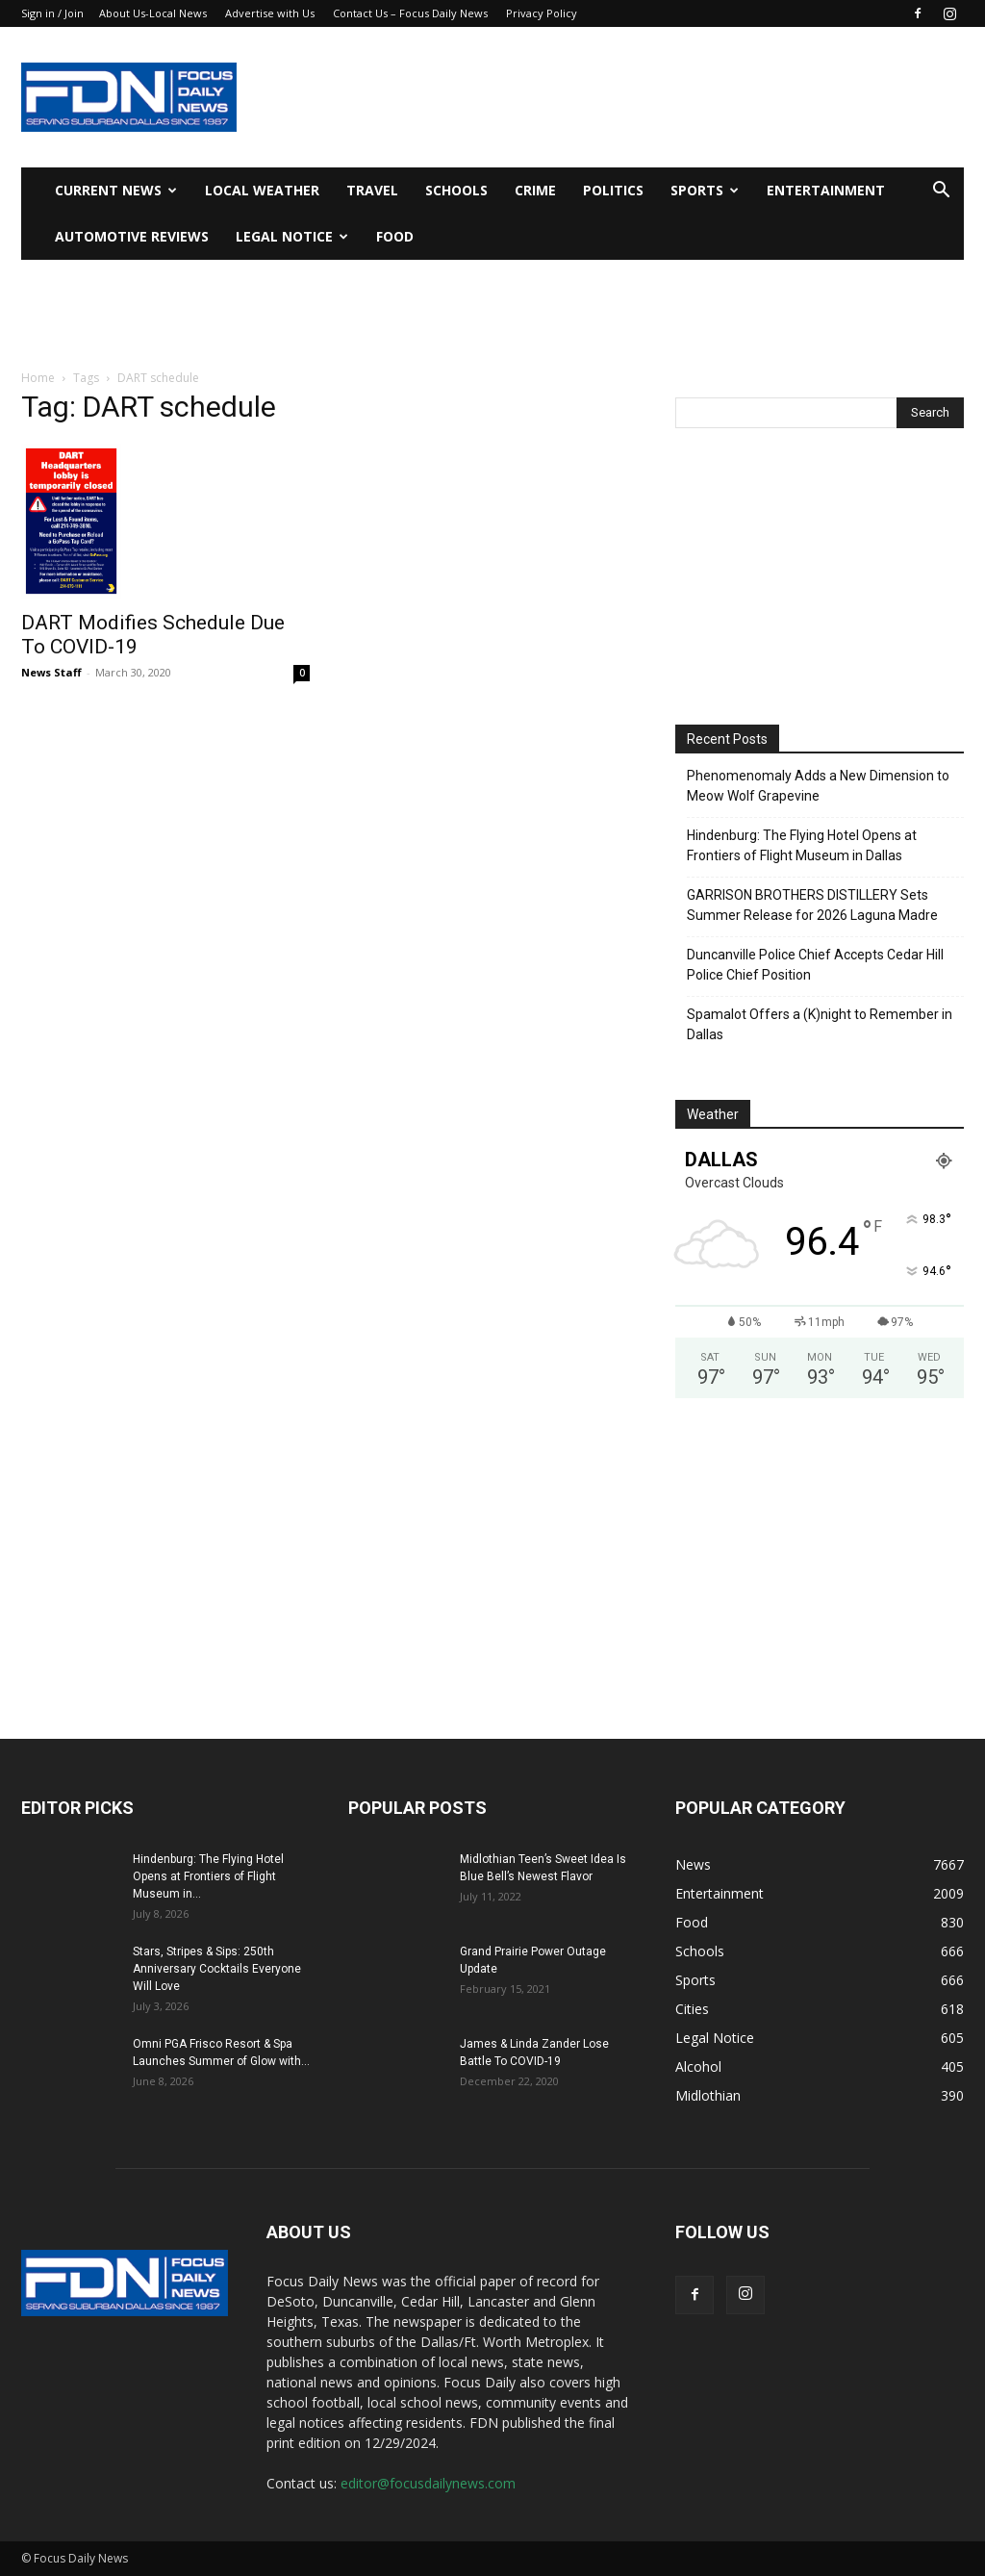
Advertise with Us (270, 13)
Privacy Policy (541, 13)
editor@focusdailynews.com (428, 2483)
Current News (116, 190)
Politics (613, 190)
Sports (704, 190)
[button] (941, 192)
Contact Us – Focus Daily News (410, 13)
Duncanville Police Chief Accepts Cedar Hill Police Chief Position (815, 964)
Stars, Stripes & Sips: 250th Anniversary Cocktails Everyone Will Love (217, 1969)
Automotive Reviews (132, 236)
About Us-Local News (153, 13)
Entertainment (826, 190)
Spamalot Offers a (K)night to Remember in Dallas (819, 1024)
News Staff (51, 672)
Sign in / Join (52, 13)
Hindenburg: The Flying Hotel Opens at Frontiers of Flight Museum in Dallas (802, 845)
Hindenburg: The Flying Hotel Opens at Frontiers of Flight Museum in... (208, 1876)
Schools (456, 190)
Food (395, 236)
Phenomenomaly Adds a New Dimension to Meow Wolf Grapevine (818, 785)
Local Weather (262, 190)
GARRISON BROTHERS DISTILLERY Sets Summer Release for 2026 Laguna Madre (812, 905)
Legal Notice (292, 236)
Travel (372, 190)
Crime (535, 190)
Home (38, 378)
